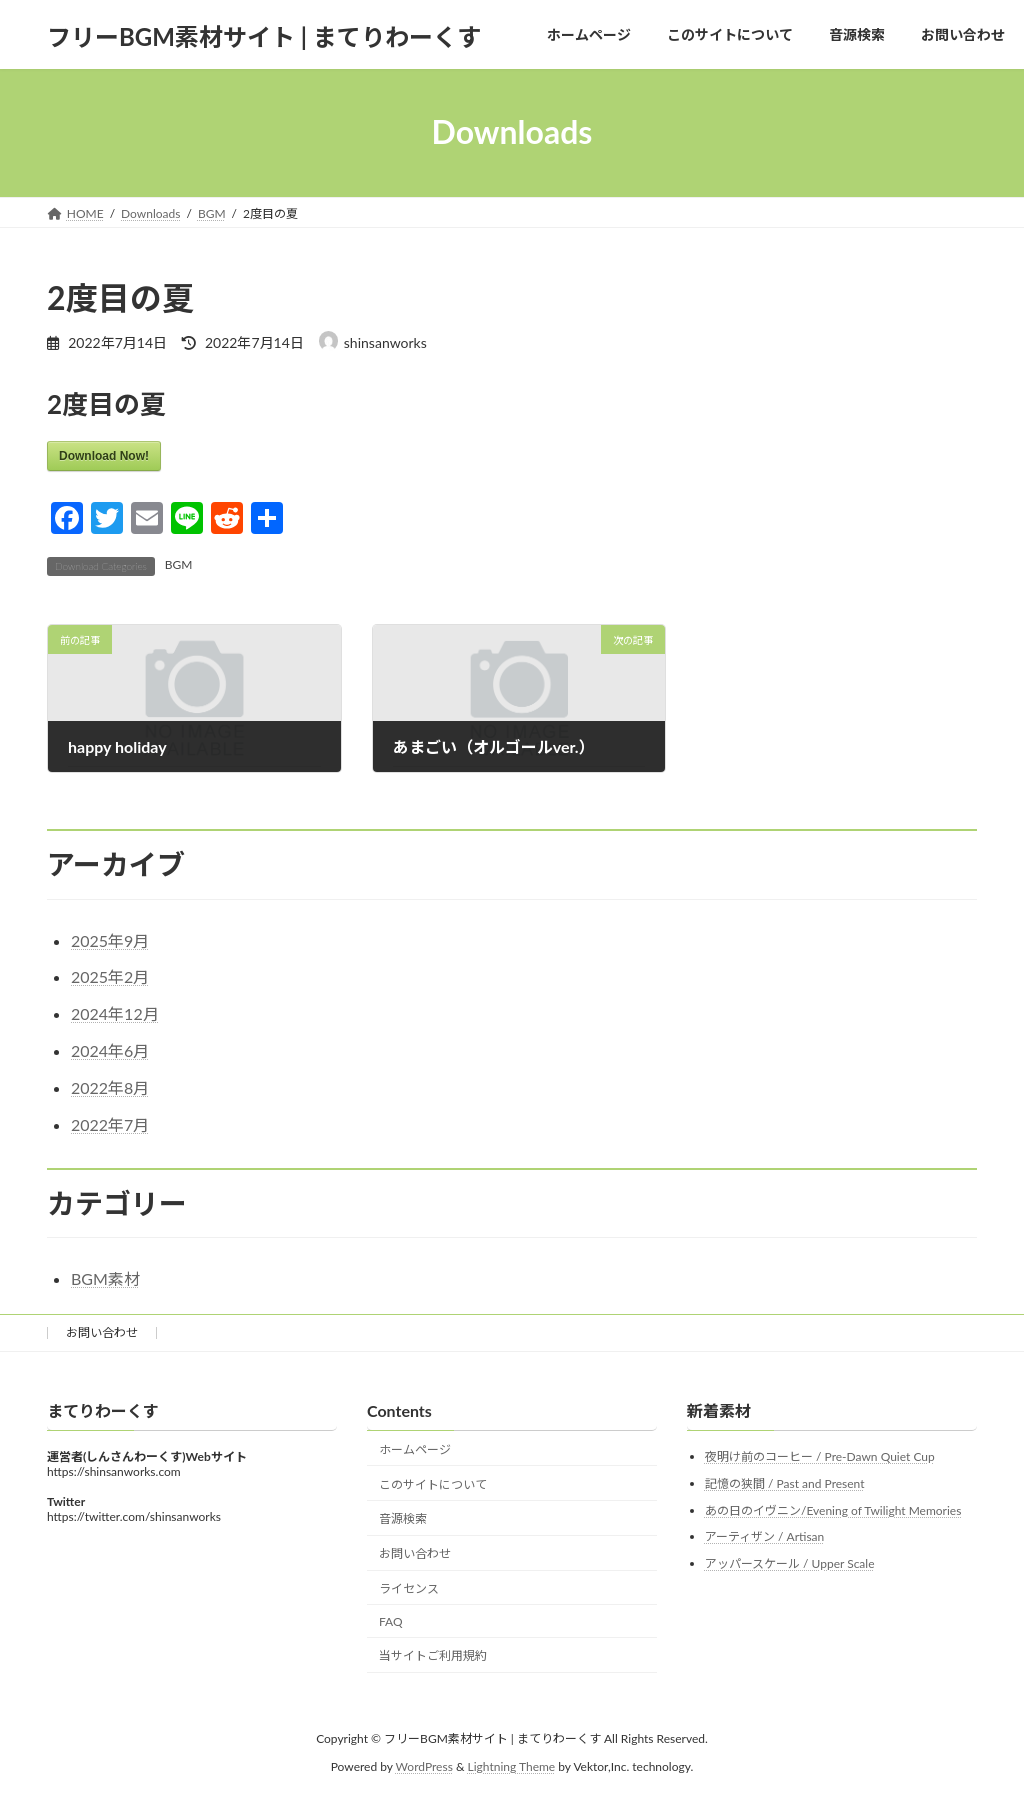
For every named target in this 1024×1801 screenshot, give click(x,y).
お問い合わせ (102, 1332)
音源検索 (403, 1518)
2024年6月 (110, 1050)
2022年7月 (110, 1124)
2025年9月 (110, 940)
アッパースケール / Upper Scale (790, 1562)
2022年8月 (110, 1087)
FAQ (391, 1620)
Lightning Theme (512, 1766)
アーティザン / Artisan (764, 1536)
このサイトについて (433, 1483)
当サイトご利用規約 (433, 1655)
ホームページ (415, 1448)
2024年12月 (115, 1013)
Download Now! (104, 456)
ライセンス (409, 1588)
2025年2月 (110, 976)
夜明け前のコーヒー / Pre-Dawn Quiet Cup (820, 1456)
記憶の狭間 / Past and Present (785, 1483)
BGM (179, 564)
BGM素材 (105, 1278)
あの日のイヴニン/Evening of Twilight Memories (833, 1509)
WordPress (424, 1766)
